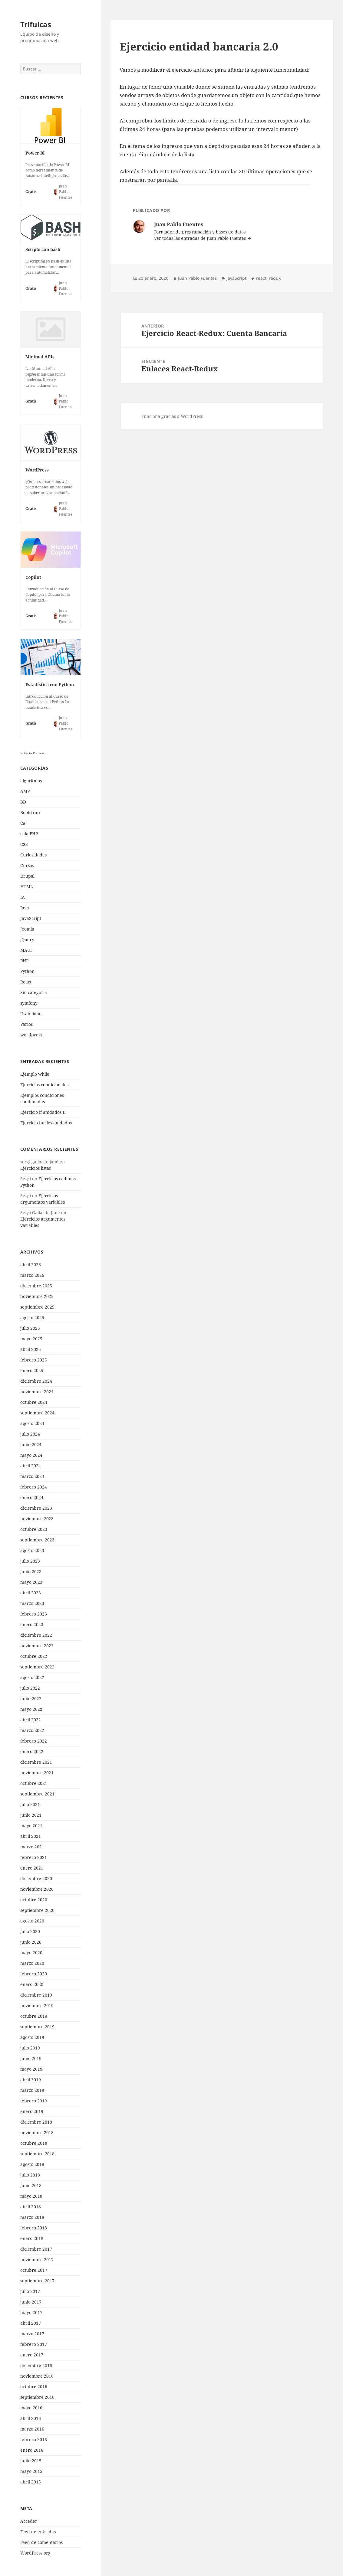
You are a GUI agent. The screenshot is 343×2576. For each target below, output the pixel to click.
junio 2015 (30, 2461)
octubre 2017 (33, 2270)
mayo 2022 (31, 1709)
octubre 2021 (33, 1783)
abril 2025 (30, 1349)
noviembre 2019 (37, 2005)
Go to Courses (34, 753)
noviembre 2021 (37, 1772)
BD (23, 802)
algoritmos (31, 781)
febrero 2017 (33, 2344)
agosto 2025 (32, 1317)
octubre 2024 (33, 1402)
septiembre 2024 (37, 1413)
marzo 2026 (32, 1275)
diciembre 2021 (36, 1762)
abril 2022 (30, 1720)
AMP (25, 791)
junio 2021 (30, 1815)
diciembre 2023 (36, 1508)
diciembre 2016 (36, 2365)
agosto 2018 (32, 2164)
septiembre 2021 (37, 1794)
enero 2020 (31, 1984)
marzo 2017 (32, 2333)
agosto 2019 (32, 2037)
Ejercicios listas (35, 1168)
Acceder (28, 2521)
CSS (24, 844)
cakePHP (29, 833)
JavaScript (30, 918)
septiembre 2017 (37, 2281)
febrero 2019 (33, 2101)
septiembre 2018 (37, 2154)
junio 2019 (30, 2058)
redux (275, 278)
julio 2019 (30, 2048)
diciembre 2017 (36, 2249)
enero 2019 (31, 2111)
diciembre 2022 (36, 1635)
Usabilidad (31, 1013)
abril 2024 (30, 1466)
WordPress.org (35, 2553)
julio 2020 (30, 1931)
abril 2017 (30, 2323)
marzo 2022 (32, 1730)
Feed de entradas (38, 2532)
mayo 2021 (31, 1825)
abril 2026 (30, 1264)
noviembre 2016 (37, 2376)
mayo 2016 (31, 2408)
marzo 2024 (32, 1476)
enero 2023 (31, 1624)
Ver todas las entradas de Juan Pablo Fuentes (200, 238)
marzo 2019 (32, 2090)
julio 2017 (30, 2291)
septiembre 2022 (37, 1667)
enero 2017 (31, 2355)
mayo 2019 (31, 2069)
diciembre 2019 (36, 1995)
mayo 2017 (31, 2312)
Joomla (27, 929)
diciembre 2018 (36, 2122)
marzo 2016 (32, 2429)
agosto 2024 (32, 1423)
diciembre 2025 (36, 1286)
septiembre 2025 (37, 1307)
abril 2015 (30, 2482)
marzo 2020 (32, 1963)
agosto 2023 (32, 1550)
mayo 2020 (31, 1952)
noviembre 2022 (37, 1645)
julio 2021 (30, 1804)
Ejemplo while (34, 1074)
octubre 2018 (33, 2143)
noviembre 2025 (37, 1296)
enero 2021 (31, 1868)
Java (24, 908)
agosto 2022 (32, 1677)
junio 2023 (30, 1571)
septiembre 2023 (37, 1540)
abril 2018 (30, 2206)
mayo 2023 (31, 1582)
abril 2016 (30, 2418)
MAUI (26, 950)
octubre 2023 (33, 1529)
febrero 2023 (33, 1614)
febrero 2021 (33, 1857)
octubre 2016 (33, 2386)
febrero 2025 (33, 1360)
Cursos (27, 865)
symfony (29, 1003)
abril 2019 (30, 2079)
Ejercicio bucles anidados (46, 1123)
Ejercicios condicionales (44, 1084)
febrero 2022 (33, 1741)
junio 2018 (30, 2185)
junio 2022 (30, 1698)
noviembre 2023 (37, 1518)
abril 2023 (30, 1593)
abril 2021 (30, 1836)
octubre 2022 (33, 1656)
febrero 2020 (33, 1974)
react (261, 278)
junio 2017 (30, 2302)
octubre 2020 (33, 1900)
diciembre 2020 (36, 1878)
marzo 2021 (32, 1847)
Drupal (27, 876)
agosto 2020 (32, 1921)
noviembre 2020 (37, 1889)
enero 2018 (31, 2238)
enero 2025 (31, 1370)
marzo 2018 (32, 2217)
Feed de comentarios (41, 2542)
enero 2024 (31, 1497)
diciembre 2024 (36, 1381)
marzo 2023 (32, 1603)
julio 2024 (30, 1434)
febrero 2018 (33, 2228)
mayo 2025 (31, 1339)
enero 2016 (31, 2450)
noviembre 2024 (37, 1391)
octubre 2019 (33, 2016)
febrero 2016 (33, 2439)
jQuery (27, 939)
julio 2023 (30, 1561)
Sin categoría (33, 992)
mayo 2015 (31, 2471)
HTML (26, 886)
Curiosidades (33, 855)
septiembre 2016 (37, 2397)
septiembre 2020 (37, 1910)
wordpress (31, 1035)
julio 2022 (30, 1688)
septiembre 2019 (37, 2027)
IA (22, 897)
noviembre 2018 (37, 2132)
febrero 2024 (33, 1487)
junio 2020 (30, 1942)
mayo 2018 (31, 2196)
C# (22, 823)
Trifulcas (35, 24)
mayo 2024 (31, 1455)
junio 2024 (30, 1444)
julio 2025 (30, 1328)
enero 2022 (31, 1751)
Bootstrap (30, 812)
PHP (24, 961)
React (25, 982)
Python (27, 971)
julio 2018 (30, 2175)
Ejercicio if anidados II (43, 1112)
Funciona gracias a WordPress (172, 416)
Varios (26, 1024)
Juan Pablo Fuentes (197, 278)
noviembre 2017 (37, 2259)
